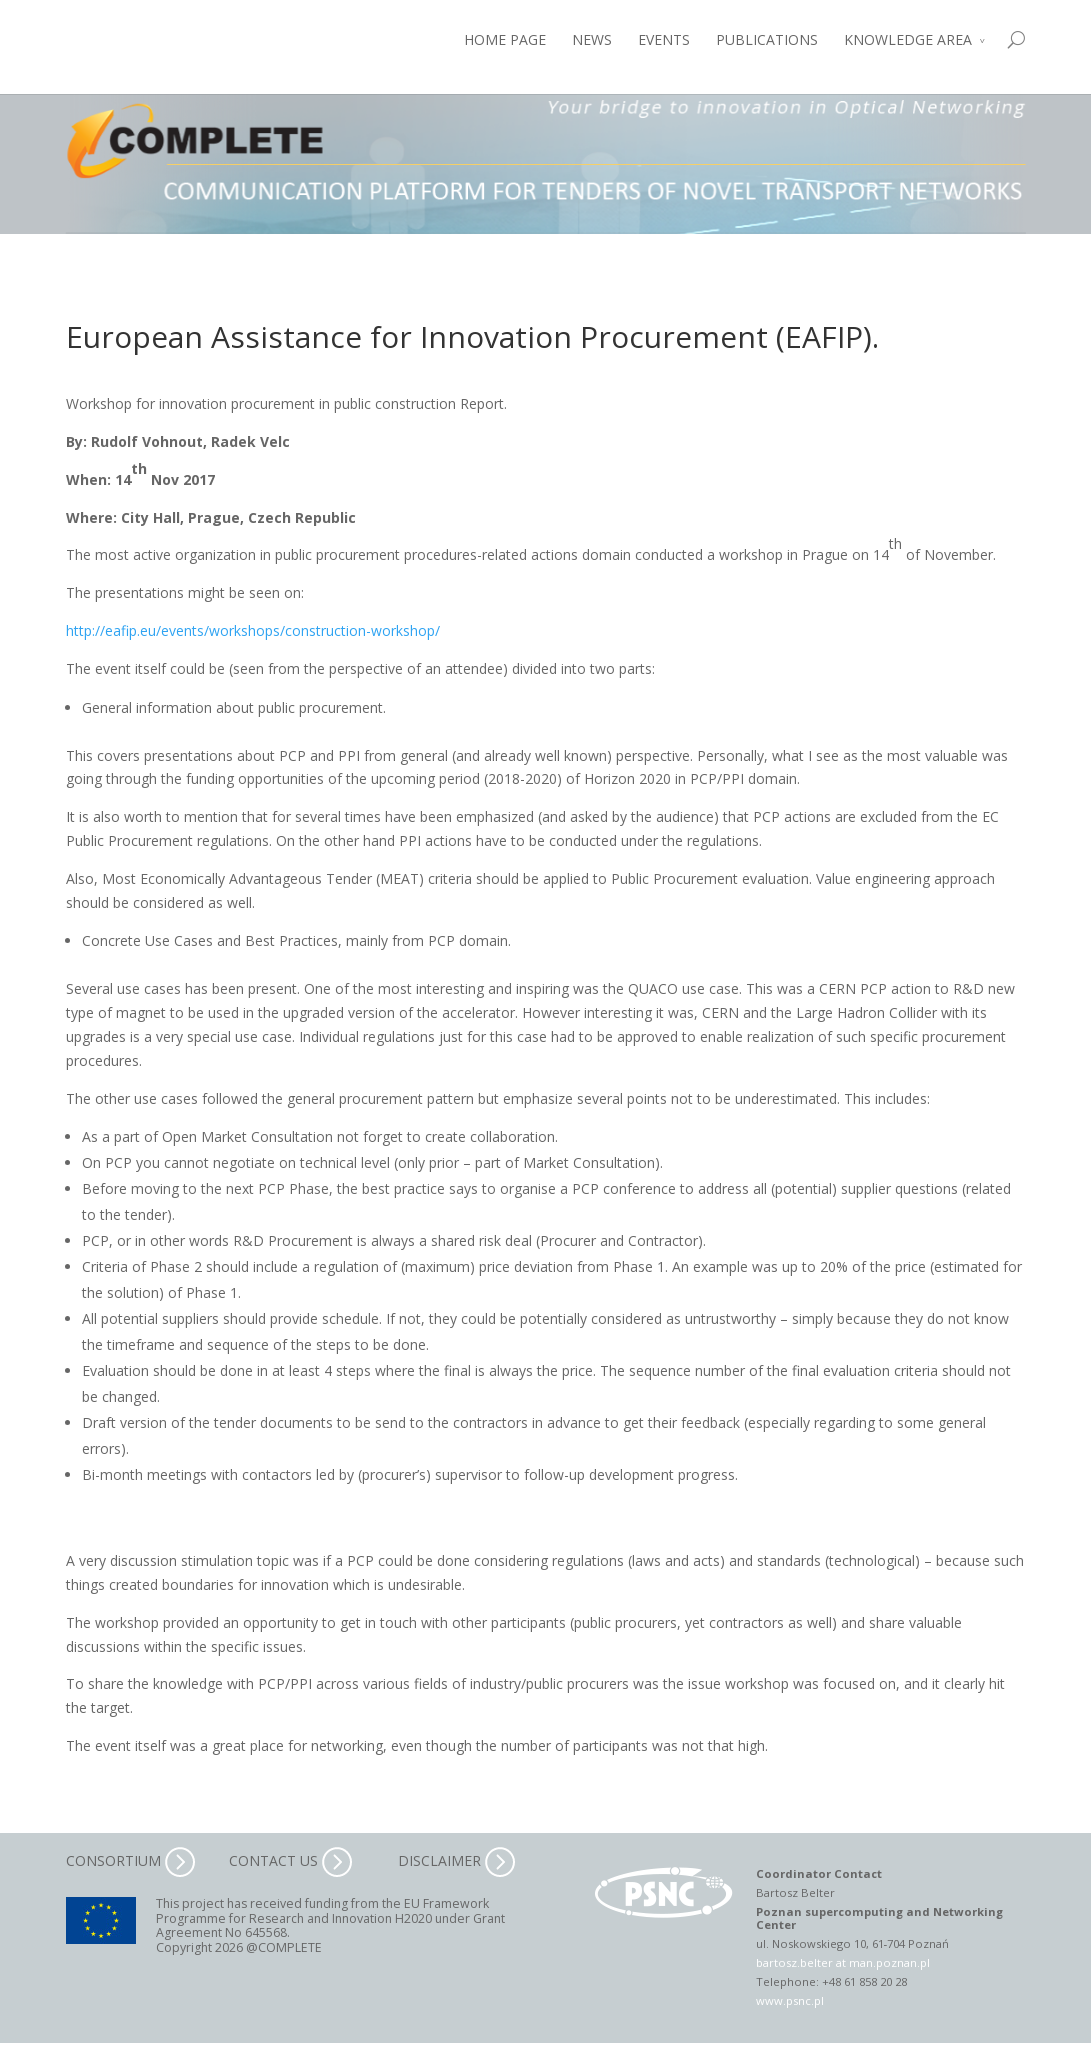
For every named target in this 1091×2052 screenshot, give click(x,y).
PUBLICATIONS (767, 39)
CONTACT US (290, 1860)
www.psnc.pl (790, 2000)
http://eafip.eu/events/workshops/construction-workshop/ (253, 630)
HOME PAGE (505, 39)
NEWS (592, 39)
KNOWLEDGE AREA (908, 39)
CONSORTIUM (130, 1860)
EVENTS (664, 39)
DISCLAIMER (456, 1860)
